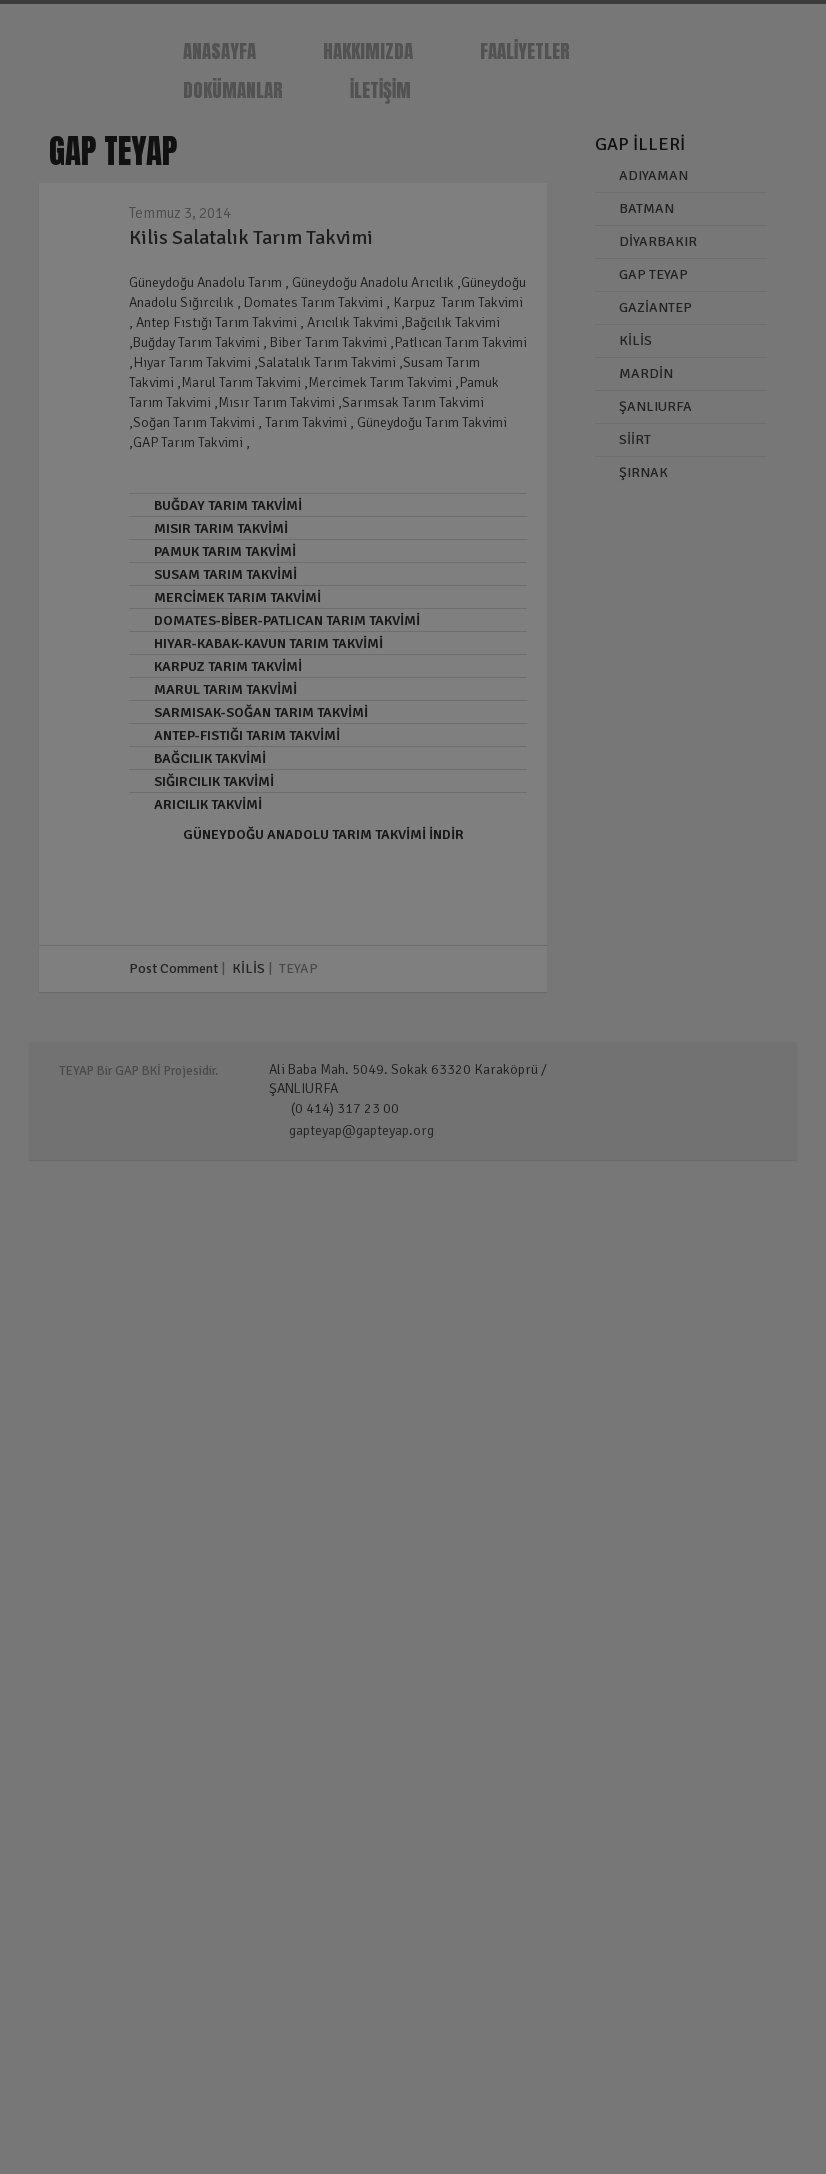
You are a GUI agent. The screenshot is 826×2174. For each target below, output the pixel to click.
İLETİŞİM (380, 90)
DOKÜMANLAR (233, 90)
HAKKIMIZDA (368, 51)
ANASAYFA (219, 51)
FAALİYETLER (525, 51)
